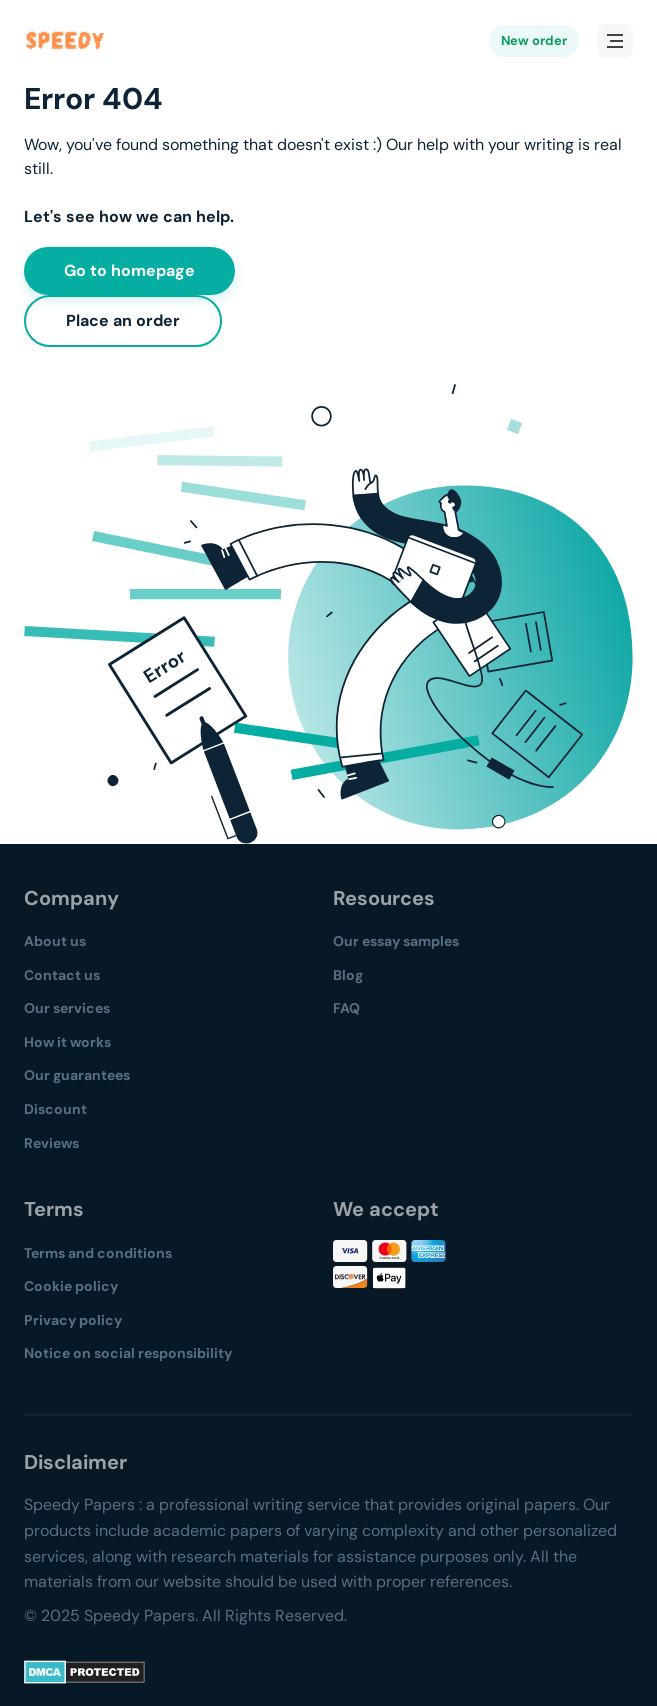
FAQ (346, 1008)
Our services (67, 1008)
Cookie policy (71, 1286)
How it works (67, 1042)
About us (55, 941)
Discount (55, 1109)
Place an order (123, 320)
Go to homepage (129, 270)
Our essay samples (396, 941)
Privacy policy (73, 1320)
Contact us (62, 975)
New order (534, 40)
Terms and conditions (98, 1253)
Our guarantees (77, 1075)
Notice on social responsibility (128, 1353)
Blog (348, 975)
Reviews (51, 1143)
